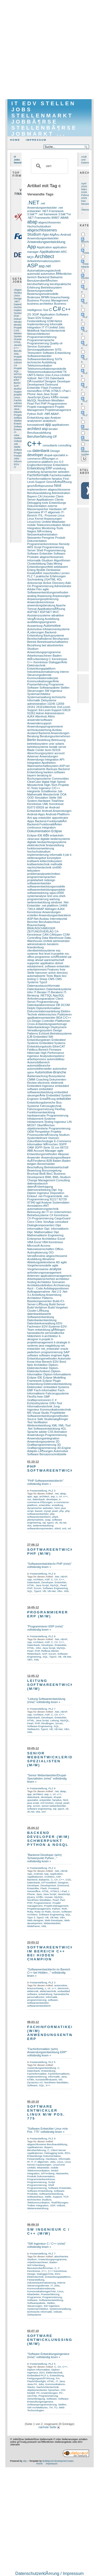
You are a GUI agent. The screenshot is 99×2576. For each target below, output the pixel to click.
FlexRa (31, 1396)
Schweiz (86, 440)
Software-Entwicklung (56, 352)
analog (31, 595)
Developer (63, 381)
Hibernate (33, 1052)
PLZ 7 (31, 576)
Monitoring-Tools (52, 528)
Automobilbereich (38, 1062)
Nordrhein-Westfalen (50, 400)
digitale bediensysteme (55, 838)
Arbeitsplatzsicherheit (41, 1278)
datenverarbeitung (39, 1189)
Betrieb (31, 641)
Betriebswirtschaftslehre (52, 641)
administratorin (36, 944)
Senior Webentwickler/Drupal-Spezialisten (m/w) (58, 1759)
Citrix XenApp (44, 1221)
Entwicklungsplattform (41, 668)
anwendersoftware (40, 719)
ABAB (64, 217)
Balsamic (56, 277)
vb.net (62, 1522)
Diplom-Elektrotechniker (43, 1366)
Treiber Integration (38, 2205)
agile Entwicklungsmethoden (45, 1152)
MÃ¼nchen (20, 374)
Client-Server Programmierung (45, 1000)
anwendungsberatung (41, 605)
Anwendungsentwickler (43, 238)
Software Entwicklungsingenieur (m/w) (58, 2340)
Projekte (56, 1131)
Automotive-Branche (50, 1072)
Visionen (53, 1138)
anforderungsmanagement (44, 1272)
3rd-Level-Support (50, 710)
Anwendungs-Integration (43, 759)
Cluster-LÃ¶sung (38, 1310)
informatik (56, 854)
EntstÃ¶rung (48, 1098)
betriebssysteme (37, 746)
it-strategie (60, 1342)
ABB (30, 1150)
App (31, 246)
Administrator (21, 403)
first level (44, 953)
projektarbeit (35, 880)
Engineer (33, 1098)
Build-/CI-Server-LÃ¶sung (46, 1303)
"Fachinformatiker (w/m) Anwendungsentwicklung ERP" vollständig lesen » (47, 2052)
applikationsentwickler (41, 1017)
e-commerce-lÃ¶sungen (48, 457)
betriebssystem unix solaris (45, 743)
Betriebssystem (51, 287)
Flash (44, 387)
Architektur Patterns (40, 1298)
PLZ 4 (51, 1867)
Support (18, 391)
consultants (50, 445)
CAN (46, 934)
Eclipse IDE (34, 1377)
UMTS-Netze (35, 375)
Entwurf (47, 317)
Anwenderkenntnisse (40, 602)
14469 (63, 905)
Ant (29, 817)
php (61, 1510)
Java (16, 409)
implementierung (38, 854)
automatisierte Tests (40, 975)
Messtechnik (51, 794)
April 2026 (84, 185)
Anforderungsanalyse (41, 998)
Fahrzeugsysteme (57, 1393)
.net (47, 413)
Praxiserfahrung (37, 684)
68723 (64, 1147)
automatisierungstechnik (43, 1208)
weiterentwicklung (38, 902)
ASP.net (64, 765)
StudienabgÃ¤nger (56, 1419)
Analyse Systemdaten (55, 1202)
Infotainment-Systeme (41, 1118)
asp (45, 429)
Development (35, 384)
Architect (44, 256)
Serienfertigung (36, 2398)
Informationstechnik (40, 1406)
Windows (19, 321)
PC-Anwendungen (47, 2392)
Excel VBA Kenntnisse (48, 1242)
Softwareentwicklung (40, 359)
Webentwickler (52, 1923)
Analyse (55, 417)
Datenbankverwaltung (41, 1323)
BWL (48, 1177)
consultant (61, 1221)
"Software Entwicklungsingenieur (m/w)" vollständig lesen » (48, 2355)
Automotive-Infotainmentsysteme (48, 629)
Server (31, 550)
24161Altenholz (46, 706)
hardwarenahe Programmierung (47, 1115)
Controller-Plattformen (56, 1020)
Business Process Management (47, 300)
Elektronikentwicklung (58, 1383)
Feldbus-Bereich (37, 1049)
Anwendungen (49, 756)
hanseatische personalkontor (45, 1332)
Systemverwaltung (39, 697)
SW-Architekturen (37, 2407)
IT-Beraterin (55, 992)
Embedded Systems (52, 1043)
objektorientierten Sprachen (43, 2390)
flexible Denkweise (48, 569)
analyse (55, 1269)
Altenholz (41, 716)
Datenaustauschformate (43, 985)
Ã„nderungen (35, 632)
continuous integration (41, 827)
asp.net (45, 266)
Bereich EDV (50, 1361)
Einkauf (32, 1196)
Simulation (41, 797)
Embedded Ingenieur (40, 1085)
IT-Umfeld (51, 327)
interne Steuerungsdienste (48, 673)
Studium (64, 1134)
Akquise (63, 1154)
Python (31, 413)
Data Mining (54, 563)
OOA (63, 794)
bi (50, 775)
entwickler (63, 1099)
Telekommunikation (39, 365)
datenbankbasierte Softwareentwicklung (40, 1315)
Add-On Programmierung (49, 584)
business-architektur (40, 303)
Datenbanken (36, 989)
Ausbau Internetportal (53, 918)
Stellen (18, 420)
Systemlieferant (37, 1138)
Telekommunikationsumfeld (44, 371)
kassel (38, 1510)
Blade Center (35, 750)
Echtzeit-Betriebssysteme (55, 1033)
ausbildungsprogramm (41, 622)
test (49, 896)
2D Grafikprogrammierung (43, 1443)
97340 (31, 1202)
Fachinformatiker (60, 475)
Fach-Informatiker (45, 1390)
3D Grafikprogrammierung (44, 1446)
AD (58, 1262)
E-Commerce (62, 1141)
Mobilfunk (33, 330)
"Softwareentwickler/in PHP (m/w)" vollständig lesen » (49, 1565)
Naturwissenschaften (40, 1249)
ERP (16, 379)
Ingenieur (60, 1121)
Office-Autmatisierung (45, 1250)
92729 (63, 1199)
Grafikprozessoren (39, 1400)
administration (36, 703)
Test (29, 1422)
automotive (48, 273)
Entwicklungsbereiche (41, 1102)
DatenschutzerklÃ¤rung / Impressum (49, 2573)
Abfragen (51, 908)
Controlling (34, 937)
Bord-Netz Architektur (47, 1363)
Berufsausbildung (39, 432)
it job (66, 854)
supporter (33, 963)
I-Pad (65, 390)
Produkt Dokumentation (46, 539)
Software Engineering (55, 1588)
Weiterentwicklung (39, 1425)
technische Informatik (39, 2311)
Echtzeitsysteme (37, 1403)
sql (69, 956)
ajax (47, 417)
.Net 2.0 (56, 1291)
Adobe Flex (34, 589)
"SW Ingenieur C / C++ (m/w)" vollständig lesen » (46, 2245)
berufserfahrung (38, 284)
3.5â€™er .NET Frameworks (49, 216)
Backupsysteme (54, 635)
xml (64, 1528)
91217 (54, 1199)
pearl (55, 1510)
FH (57, 2378)
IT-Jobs (16, 434)
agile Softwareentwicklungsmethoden (47, 591)
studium (18, 388)
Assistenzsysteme (38, 615)
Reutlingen (47, 1723)
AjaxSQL (58, 995)
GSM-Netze (54, 321)
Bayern (32, 496)
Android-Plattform (58, 814)
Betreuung (58, 740)
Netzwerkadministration (42, 534)
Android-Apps (36, 814)
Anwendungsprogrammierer (45, 726)
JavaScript (20, 345)
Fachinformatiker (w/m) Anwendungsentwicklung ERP (60, 2033)
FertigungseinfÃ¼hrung (40, 2378)
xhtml (57, 1528)
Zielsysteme (48, 700)
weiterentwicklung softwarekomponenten (40, 1527)
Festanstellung (36, 321)
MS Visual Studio (38, 1412)
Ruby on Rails (43, 1911)
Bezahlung (34, 645)
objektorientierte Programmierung (48, 1128)
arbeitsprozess (36, 1059)
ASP (32, 265)
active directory (58, 972)
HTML (17, 342)
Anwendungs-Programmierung (47, 1434)
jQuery (45, 397)
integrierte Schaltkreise (42, 791)
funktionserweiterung (40, 848)
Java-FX (32, 2384)
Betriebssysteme (38, 1215)
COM (66, 934)
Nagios (31, 531)
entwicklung (42, 1329)
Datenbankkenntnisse (41, 1004)
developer (19, 324)
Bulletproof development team (58, 2461)
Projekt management (40, 406)
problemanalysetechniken (43, 873)
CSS (16, 330)
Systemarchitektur (38, 694)
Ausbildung (52, 618)
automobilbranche (38, 1065)
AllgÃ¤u (54, 234)
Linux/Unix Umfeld (39, 521)
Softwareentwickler (39, 356)
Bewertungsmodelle (40, 290)
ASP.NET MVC (49, 612)
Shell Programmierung (50, 550)
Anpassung (44, 595)
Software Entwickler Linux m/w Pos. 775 (46, 2112)
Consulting (63, 1180)
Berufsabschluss (49, 921)
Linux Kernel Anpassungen (44, 518)
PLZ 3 (51, 1490)
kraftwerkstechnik (38, 864)
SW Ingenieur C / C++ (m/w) (48, 2231)
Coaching (42, 1079)
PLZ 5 (51, 2062)
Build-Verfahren (37, 1307)
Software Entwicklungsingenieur (48, 2400)
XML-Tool (64, 1425)
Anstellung (38, 1294)
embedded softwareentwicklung (40, 1090)
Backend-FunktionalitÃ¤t (51, 821)
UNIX (17, 295)
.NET (17, 301)
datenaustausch (37, 1183)
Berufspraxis (61, 638)
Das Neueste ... (86, 203)
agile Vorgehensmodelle (47, 1264)
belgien (32, 1163)
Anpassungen (61, 595)
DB (58, 1004)
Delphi (31, 1008)
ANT (46, 1205)
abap (32, 222)
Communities (60, 778)
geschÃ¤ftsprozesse (40, 485)
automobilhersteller (39, 1068)
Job (16, 443)
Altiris (51, 716)
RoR (40, 413)
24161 (31, 706)
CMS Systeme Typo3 (44, 980)
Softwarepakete (50, 687)
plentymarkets (35, 1519)
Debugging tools (37, 502)
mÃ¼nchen (47, 1802)
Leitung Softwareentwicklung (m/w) (57, 1685)
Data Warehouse (53, 937)
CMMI (31, 1079)
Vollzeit (18, 441)
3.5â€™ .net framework (42, 214)
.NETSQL (46, 995)
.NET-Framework (53, 211)
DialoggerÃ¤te (58, 662)
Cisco (31, 1221)
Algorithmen (62, 560)
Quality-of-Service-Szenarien (45, 345)
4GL (59, 579)
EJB (29, 1036)
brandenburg (35, 947)
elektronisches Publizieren (55, 1014)
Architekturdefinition (40, 1285)
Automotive (52, 626)
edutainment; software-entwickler (48, 966)
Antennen (33, 1275)
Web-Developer (54, 1920)
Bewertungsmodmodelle (42, 293)
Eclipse (56, 831)
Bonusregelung (52, 1170)
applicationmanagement (55, 1275)
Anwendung (53, 1294)
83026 (40, 807)
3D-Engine (64, 1447)
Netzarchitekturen (38, 333)
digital (45, 781)
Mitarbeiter (20, 411)
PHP (16, 315)
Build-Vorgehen (58, 1307)
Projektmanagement (58, 409)
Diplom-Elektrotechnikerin (43, 1369)
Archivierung (61, 1285)
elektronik (57, 1082)
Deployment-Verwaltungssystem (47, 1029)
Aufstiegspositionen (56, 1288)
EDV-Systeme (51, 1326)
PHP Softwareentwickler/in (58, 1468)
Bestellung (44, 740)
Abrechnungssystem (40, 753)
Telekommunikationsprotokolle (46, 368)
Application (44, 247)
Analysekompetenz (52, 1056)
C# (15, 365)
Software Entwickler (40, 553)
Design (18, 298)
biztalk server (57, 746)
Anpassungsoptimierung (42, 599)
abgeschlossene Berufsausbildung (48, 491)
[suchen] (48, 166)
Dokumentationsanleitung (43, 1011)
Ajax (45, 234)
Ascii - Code (35, 1288)
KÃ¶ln (55, 397)
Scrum (37, 1588)
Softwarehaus (35, 2196)
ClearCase (34, 781)
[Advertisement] (49, 49)
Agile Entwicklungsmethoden (48, 1357)
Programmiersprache (40, 340)
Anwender (33, 1157)
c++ (34, 443)
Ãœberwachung (37, 1076)
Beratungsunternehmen (55, 736)
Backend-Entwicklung (42, 634)
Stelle (17, 446)
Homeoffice (34, 390)
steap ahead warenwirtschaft (45, 960)
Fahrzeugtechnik (51, 1106)
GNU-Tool (55, 1403)
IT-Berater (40, 992)
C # (54, 1400)
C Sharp (42, 979)
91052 (31, 713)
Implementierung (38, 324)
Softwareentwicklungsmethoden (47, 1415)
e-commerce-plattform (43, 460)
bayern (31, 775)
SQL (16, 371)
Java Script (50, 394)
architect (34, 429)
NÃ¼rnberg (44, 531)
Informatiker (35, 1144)
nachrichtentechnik (39, 867)
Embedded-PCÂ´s (37, 2375)
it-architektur (50, 1336)
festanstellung (55, 845)
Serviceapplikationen (40, 349)
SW (59, 797)
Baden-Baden (61, 1160)
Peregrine (48, 537)
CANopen (55, 934)
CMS (51, 979)
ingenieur (33, 1056)
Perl (37, 403)
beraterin (53, 944)
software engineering (39, 1808)
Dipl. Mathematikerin (43, 1233)
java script (33, 1802)
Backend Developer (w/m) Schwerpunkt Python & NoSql (48, 1839)
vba (29, 1525)
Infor (30, 992)
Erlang (31, 569)
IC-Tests (32, 788)
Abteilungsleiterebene (41, 1262)
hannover (41, 972)
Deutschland (88, 277)
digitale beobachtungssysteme (46, 842)
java (41, 1345)
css (29, 450)
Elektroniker (35, 1387)
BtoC (49, 1173)
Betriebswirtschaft (56, 1167)
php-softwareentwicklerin (41, 1515)
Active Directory (54, 582)
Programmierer (57, 403)
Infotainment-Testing (40, 1121)
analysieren (34, 420)
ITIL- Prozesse (47, 515)
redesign (49, 880)
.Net (40, 378)
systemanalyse (36, 896)
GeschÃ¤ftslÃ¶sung (59, 481)
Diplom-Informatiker (38, 2369)
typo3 (50, 1522)
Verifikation (40, 1422)
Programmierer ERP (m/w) (47, 1614)
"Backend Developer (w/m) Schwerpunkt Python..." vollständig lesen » (44, 1858)
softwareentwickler (39, 883)
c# (55, 436)
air (46, 807)
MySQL (18, 377)
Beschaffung (35, 1167)
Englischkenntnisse (39, 464)
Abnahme (48, 1259)
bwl (44, 645)
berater (53, 429)
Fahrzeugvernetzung (40, 1109)
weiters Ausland (86, 453)
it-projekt (44, 1339)
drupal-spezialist (54, 455)
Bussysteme (57, 1076)
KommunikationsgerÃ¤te (43, 681)
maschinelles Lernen (56, 573)
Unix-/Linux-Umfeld (57, 375)
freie (40, 1396)
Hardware (55, 509)
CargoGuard (62, 1218)
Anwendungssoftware (56, 1157)
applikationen (60, 424)
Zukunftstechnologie (40, 1141)
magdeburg (52, 1345)
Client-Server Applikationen (45, 498)
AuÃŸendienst (36, 1160)
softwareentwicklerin (39, 2005)
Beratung (33, 736)
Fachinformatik (38, 475)
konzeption (54, 857)
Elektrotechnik (36, 665)
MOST (31, 1125)
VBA (59, 1591)
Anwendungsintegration (43, 1438)
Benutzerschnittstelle (53, 1454)
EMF (30, 1390)
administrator (61, 940)
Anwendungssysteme (41, 1441)
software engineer (50, 1355)
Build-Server (57, 1304)
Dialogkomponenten (41, 1225)
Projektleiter (57, 1412)
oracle (64, 1348)
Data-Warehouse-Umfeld (49, 939)
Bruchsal (33, 1173)
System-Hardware (38, 800)
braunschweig (59, 297)
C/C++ (67, 1017)
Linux (17, 397)
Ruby (30, 1911)
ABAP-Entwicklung (43, 415)
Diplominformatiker (48, 1008)
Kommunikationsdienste (42, 678)
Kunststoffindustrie (46, 2079)
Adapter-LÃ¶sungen (40, 1451)
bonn (48, 750)
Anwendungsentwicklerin (55, 915)
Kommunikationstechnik (55, 1409)
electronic (43, 1082)
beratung (43, 775)
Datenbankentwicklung (41, 1320)
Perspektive (42, 1131)
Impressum (36, 139)
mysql (47, 1510)
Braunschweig (36, 925)
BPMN (45, 297)
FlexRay (60, 1109)
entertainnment (37, 969)
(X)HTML (50, 579)
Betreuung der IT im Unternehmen (49, 1212)
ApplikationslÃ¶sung (51, 608)
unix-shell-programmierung (46, 897)
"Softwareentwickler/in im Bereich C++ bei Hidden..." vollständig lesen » (48, 1972)
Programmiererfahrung (41, 336)
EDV (16, 464)
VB (44, 1591)
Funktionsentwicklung (41, 1112)
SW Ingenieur (53, 690)
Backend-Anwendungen (54, 733)
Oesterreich (88, 429)
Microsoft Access (38, 1245)
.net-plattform (49, 905)
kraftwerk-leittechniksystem (44, 861)
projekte (18, 394)
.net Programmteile (50, 1196)
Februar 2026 (85, 196)
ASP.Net (33, 918)
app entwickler (42, 817)
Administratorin (54, 713)
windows (56, 902)
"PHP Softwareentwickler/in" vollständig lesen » (45, 1482)
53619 (66, 710)
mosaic (64, 397)
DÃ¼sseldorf (35, 381)
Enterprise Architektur (42, 1238)
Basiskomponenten (39, 1301)
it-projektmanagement (40, 1341)
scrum (36, 1805)
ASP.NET (33, 612)
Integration (34, 327)
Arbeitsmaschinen (39, 655)
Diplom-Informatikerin (57, 1374)
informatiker (20, 359)
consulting (64, 445)
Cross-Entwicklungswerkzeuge (47, 1024)
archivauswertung (39, 729)
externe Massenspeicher (42, 507)
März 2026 (84, 191)
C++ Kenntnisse (37, 662)
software (32, 1355)
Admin (40, 713)
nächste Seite (49, 2427)
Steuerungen (35, 690)
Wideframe (33, 1926)
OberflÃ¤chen (46, 1125)
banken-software (54, 772)
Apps (30, 821)
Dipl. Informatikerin (56, 1228)
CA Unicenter (46, 496)
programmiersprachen (41, 877)
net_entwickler (50, 1348)
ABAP (40, 908)
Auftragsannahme (38, 1291)
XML (16, 353)
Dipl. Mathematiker (40, 1232)
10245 (51, 703)
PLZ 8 (51, 1573)
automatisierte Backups (42, 769)
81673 (31, 807)
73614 (31, 908)
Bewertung (34, 1170)
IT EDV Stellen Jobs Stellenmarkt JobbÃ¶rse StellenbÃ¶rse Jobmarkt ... (44, 118)
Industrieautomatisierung (43, 671)
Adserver (33, 756)
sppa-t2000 (56, 892)
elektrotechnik (36, 845)
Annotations (35, 1205)
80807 (55, 217)
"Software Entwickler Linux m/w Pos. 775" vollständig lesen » (47, 2130)
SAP (16, 385)
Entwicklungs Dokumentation (46, 504)
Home (15, 139)
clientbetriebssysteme (41, 950)
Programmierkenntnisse (42, 544)
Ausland (32, 733)
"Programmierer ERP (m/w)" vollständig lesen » (45, 1628)
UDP (52, 2205)
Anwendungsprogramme (44, 652)
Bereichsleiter (46, 1163)
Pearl (30, 403)
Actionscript (34, 582)
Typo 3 (31, 1917)
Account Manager (45, 1150)
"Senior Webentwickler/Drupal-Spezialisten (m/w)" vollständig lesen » (47, 1778)
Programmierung (38, 343)
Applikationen (50, 252)
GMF (47, 1396)
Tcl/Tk (58, 359)
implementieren (37, 489)
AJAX (31, 716)
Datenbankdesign (38, 1027)
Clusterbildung (36, 563)
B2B (49, 1160)
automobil (33, 273)
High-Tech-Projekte (56, 784)
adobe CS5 (46, 1431)
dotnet (59, 963)
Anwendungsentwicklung (46, 242)
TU (55, 2407)
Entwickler (20, 423)
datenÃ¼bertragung (40, 1186)
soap (48, 1519)
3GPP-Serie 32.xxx (47, 1147)
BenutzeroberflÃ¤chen (42, 280)
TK (65, 371)
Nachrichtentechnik (52, 330)
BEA (59, 1017)
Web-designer (35, 1920)
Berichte (32, 921)
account (59, 753)
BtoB (42, 1173)
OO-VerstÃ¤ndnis (40, 1254)
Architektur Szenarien (51, 1282)
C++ (16, 347)
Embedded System (58, 1095)
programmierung (52, 1352)
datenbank (41, 451)
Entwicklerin (60, 464)
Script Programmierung (49, 547)
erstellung (59, 468)
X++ (48, 2085)
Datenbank (20, 304)
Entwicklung (21, 429)
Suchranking (35, 579)
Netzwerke (34, 537)
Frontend (55, 387)
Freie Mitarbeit (86, 265)
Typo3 (37, 1591)
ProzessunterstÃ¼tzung (42, 1134)
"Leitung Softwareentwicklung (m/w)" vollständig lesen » (46, 1700)
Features (53, 969)
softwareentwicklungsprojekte (46, 889)
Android (65, 234)
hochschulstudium (38, 851)
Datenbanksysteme (58, 989)
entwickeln (57, 835)
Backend (43, 277)
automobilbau (55, 1059)
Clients (59, 499)
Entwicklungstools (39, 1046)
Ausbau (57, 729)
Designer (50, 381)
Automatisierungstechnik (44, 270)
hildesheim (34, 1336)
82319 (56, 750)
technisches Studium (39, 2199)
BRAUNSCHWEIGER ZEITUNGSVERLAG (41, 930)
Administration (61, 493)
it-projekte (57, 953)
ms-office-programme (48, 955)
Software (19, 417)
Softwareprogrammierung (42, 2404)
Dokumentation (38, 831)
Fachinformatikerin (39, 478)
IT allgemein (52, 512)
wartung (54, 899)
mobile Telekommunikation (44, 525)
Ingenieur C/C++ (49, 788)
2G (29, 314)
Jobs (16, 458)
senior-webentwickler (54, 1805)
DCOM (65, 1004)
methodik (56, 864)
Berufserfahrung (39, 436)
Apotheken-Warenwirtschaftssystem (43, 764)
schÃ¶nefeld (59, 956)
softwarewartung (38, 892)
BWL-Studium (61, 1177)
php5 (55, 1516)
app (48, 424)
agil (38, 1202)
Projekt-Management (56, 1905)
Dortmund (51, 384)
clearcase (33, 838)
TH (51, 2407)
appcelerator (60, 817)
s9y (25, 2461)
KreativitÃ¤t (34, 573)
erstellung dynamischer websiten (48, 471)
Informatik (19, 461)
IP (42, 512)
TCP (65, 2196)
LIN (69, 1121)
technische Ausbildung (41, 362)
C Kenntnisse (58, 659)
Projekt (18, 356)
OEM (30, 1131)
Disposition (57, 1193)
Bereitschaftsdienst (39, 638)
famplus (57, 478)
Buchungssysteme (39, 778)
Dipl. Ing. (57, 1189)
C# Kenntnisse (59, 1215)
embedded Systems (56, 1387)
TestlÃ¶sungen (59, 2202)
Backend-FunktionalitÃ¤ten (44, 824)
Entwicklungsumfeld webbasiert (47, 566)
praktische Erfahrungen (51, 576)
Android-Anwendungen (57, 810)
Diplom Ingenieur (38, 1193)
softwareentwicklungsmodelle (46, 886)
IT (15, 467)
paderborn (33, 1352)
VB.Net (51, 1591)
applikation (47, 963)
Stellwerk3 (33, 1729)
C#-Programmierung (40, 1218)
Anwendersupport (39, 723)
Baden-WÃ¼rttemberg (45, 657)
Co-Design (34, 1020)
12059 (60, 703)
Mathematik (34, 794)
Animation (60, 1431)
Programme (56, 684)
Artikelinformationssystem (43, 261)
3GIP (35, 314)
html (57, 485)
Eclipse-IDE (35, 835)
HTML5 (56, 390)
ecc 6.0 (58, 461)
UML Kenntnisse (53, 804)
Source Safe (35, 1419)
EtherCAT (59, 1046)
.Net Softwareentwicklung (43, 1428)
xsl (69, 1528)
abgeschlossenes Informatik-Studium (45, 558)
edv (46, 835)
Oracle (17, 339)
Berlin (17, 382)
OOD (30, 797)
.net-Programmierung (48, 1198)
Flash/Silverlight (36, 2381)
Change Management (41, 1180)
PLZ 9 (51, 2138)
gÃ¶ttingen (58, 1329)
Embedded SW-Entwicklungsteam (40, 1038)
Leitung (54, 1720)
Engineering (55, 1235)
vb (56, 1522)
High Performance (52, 1052)
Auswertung (35, 625)
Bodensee (33, 297)
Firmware (55, 1049)
